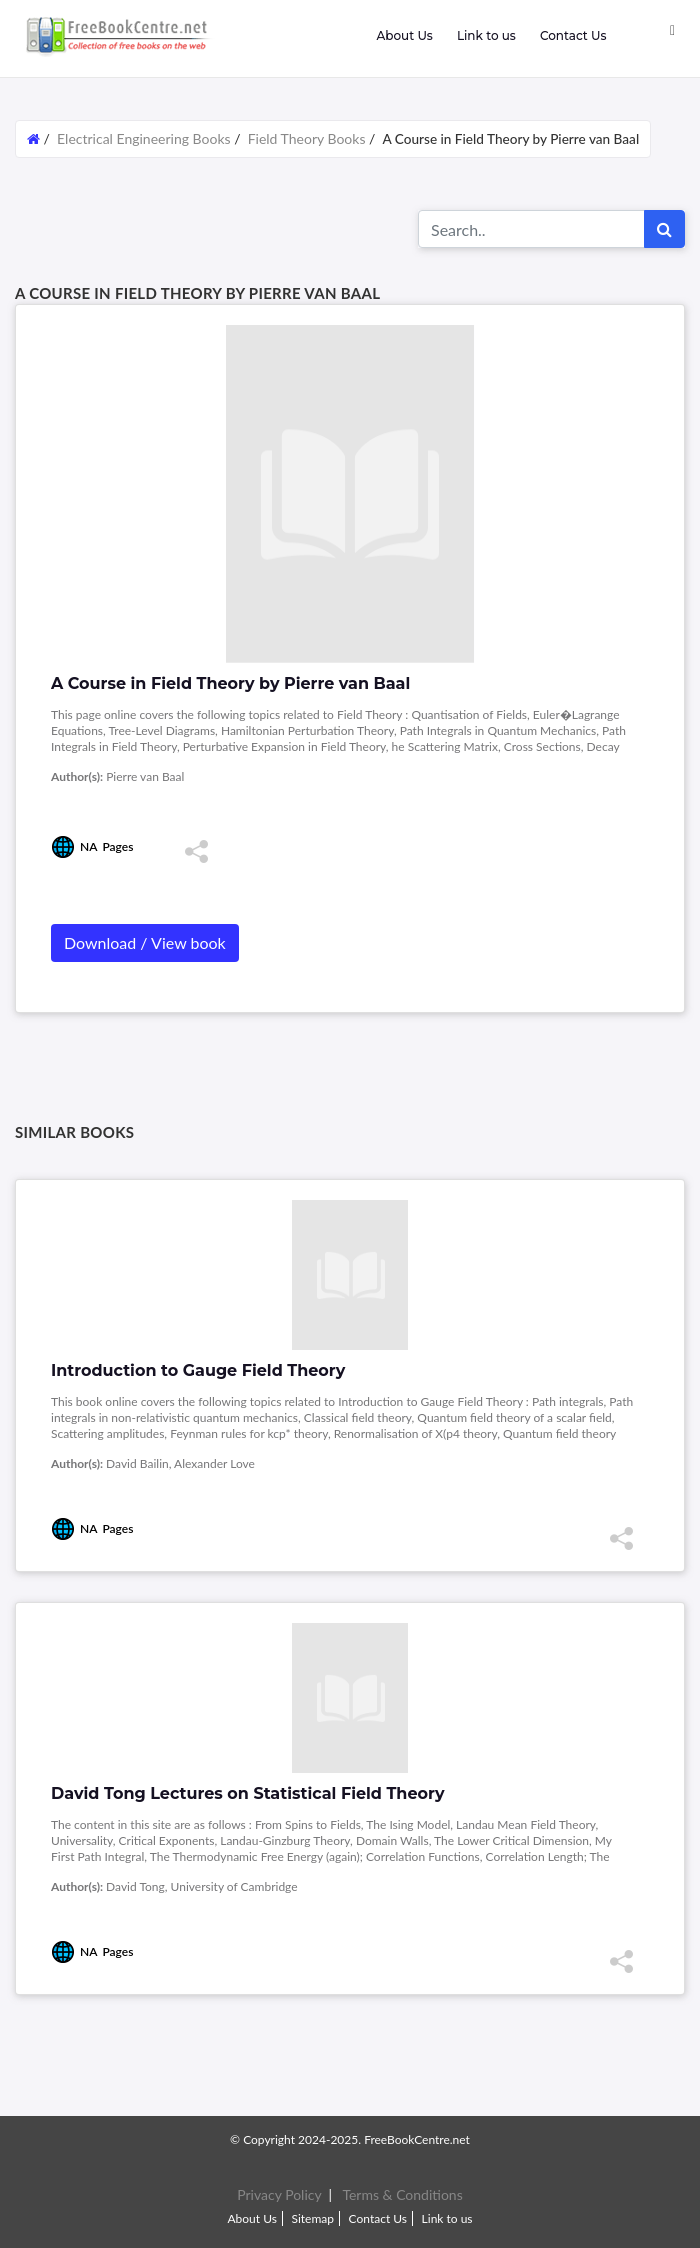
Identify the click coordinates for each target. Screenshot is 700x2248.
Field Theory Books (307, 138)
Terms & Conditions (402, 2194)
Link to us (486, 35)
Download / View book (145, 942)
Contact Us (573, 35)
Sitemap (312, 2218)
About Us (404, 35)
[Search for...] (531, 229)
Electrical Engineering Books (145, 138)
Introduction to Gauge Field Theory (198, 1370)
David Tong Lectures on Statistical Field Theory (248, 1793)
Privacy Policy (279, 2194)
